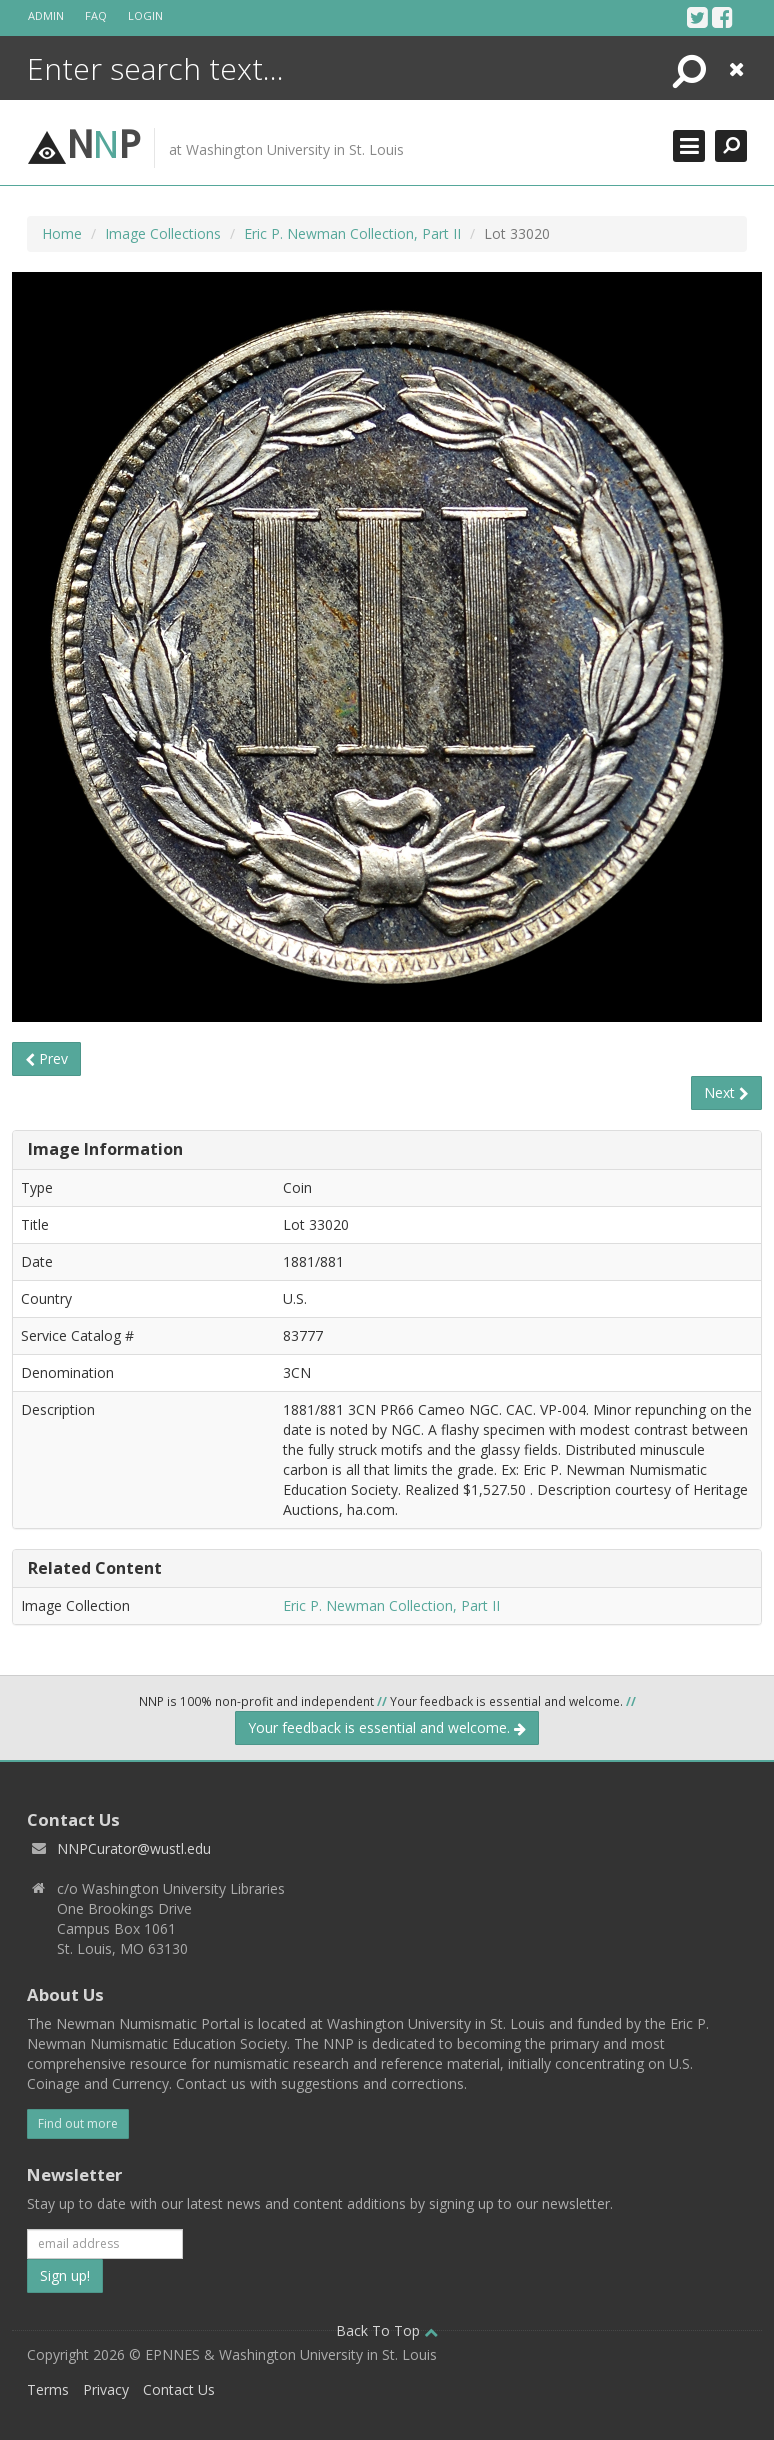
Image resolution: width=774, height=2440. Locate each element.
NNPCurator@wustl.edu (134, 1848)
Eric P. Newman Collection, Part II (352, 233)
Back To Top (387, 2330)
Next (726, 1092)
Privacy (106, 2389)
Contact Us (179, 2389)
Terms (48, 2389)
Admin (46, 15)
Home (62, 233)
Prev (46, 1058)
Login (145, 15)
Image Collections (163, 233)
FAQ (96, 15)
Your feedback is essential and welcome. (387, 1727)
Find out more (78, 2123)
